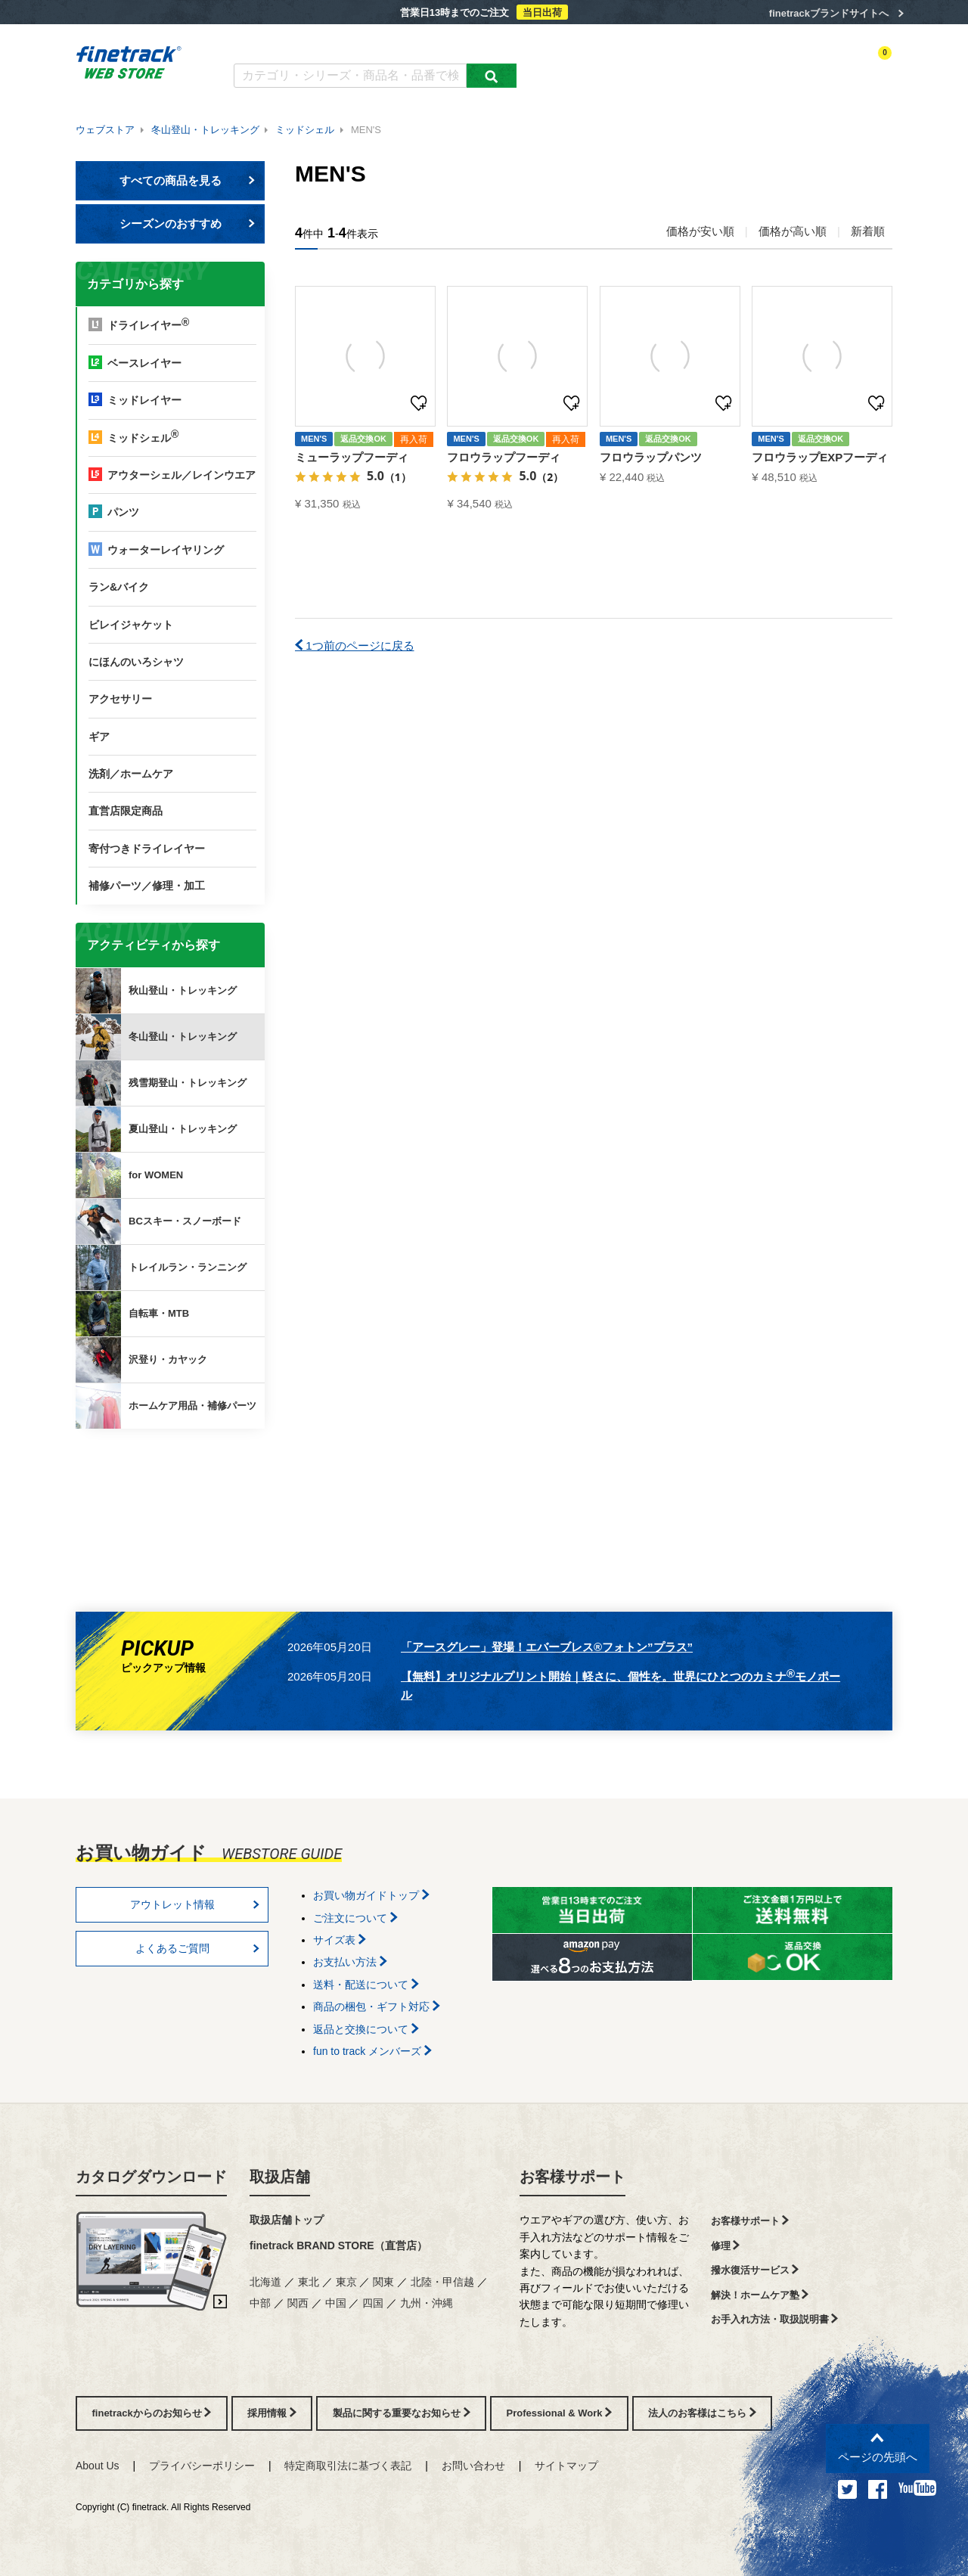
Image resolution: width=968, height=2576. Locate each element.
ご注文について (355, 1918)
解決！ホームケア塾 (760, 2295)
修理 (725, 2246)
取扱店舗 (280, 2176)
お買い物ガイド (469, 43)
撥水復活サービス (755, 2270)
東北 (308, 2282)
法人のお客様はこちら (702, 2413)
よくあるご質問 (383, 43)
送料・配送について (366, 1985)
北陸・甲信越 (442, 2282)
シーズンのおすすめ (187, 223)
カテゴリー (612, 66)
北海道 (265, 2282)
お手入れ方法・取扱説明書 (775, 2319)
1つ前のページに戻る (354, 645)
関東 (383, 2282)
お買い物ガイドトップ (371, 1895)
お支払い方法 (350, 1962)
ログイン (746, 66)
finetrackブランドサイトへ (829, 13)
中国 (335, 2303)
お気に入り (801, 66)
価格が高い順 (793, 231)
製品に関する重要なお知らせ (401, 2413)
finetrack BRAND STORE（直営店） (338, 2245)
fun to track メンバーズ (372, 2051)
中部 (260, 2303)
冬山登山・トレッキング (205, 129)
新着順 (868, 231)
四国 (372, 2303)
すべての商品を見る (187, 180)
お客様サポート (572, 2176)
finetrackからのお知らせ (173, 1488)
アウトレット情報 (195, 1904)
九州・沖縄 (426, 2303)
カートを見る (865, 66)
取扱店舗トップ (287, 2220)
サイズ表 (339, 1940)
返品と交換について (366, 2029)
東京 (346, 2282)
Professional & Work (560, 2413)
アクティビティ (681, 66)
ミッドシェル (304, 129)
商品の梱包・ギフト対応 (376, 2006)
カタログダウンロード (283, 43)
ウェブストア (105, 129)
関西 (298, 2303)
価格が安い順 (700, 231)
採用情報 (271, 2413)
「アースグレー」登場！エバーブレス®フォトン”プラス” (547, 1646)
